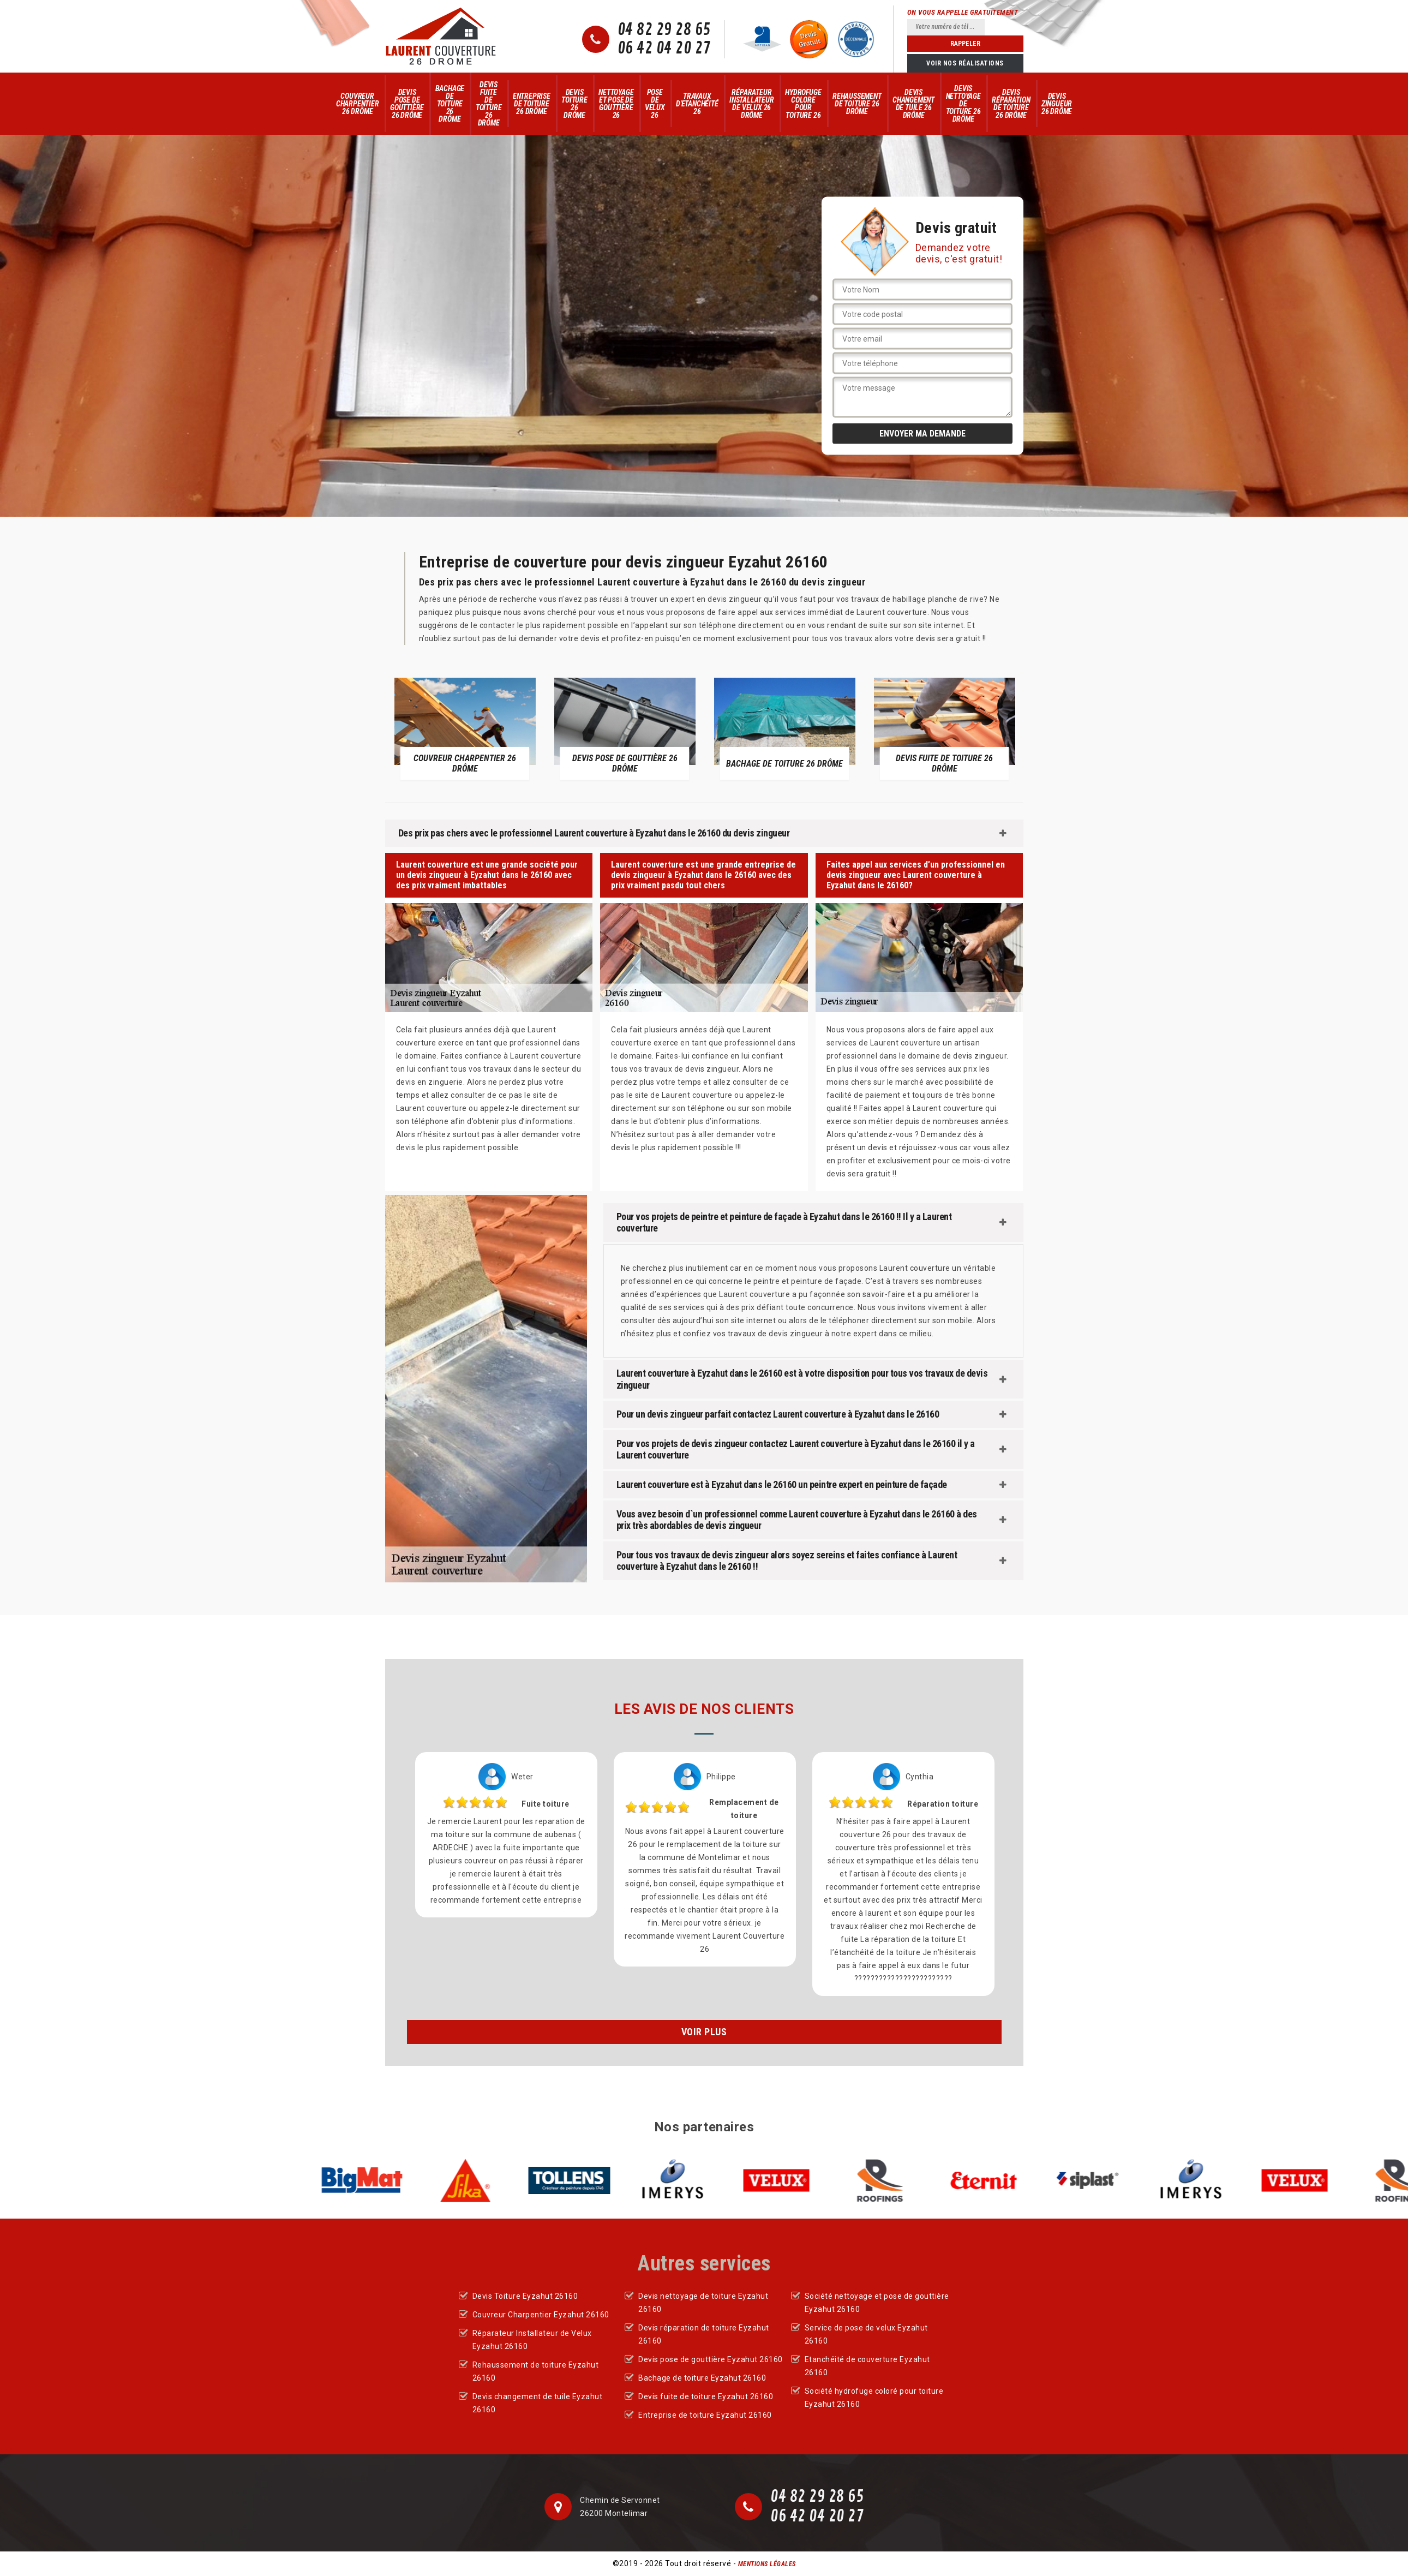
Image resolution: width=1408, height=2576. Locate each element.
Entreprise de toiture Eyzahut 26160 (705, 2415)
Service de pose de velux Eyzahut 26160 (866, 2334)
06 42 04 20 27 (664, 48)
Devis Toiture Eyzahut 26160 (525, 2296)
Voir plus (704, 2031)
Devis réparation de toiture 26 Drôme (1011, 103)
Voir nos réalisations (965, 63)
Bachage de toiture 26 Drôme (450, 103)
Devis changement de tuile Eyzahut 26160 (537, 2403)
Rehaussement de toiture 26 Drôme (857, 104)
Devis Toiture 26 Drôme (574, 103)
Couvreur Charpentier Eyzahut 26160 (540, 2314)
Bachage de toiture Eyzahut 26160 (702, 2378)
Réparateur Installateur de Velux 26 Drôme (751, 103)
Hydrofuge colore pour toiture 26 (803, 103)
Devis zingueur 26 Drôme (1056, 104)
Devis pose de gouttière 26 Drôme (407, 103)
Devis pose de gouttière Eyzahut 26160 (710, 2359)
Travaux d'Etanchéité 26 (697, 104)
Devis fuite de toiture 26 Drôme (489, 103)
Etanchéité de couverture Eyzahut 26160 (867, 2366)
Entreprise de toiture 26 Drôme (531, 104)
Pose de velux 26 (655, 103)
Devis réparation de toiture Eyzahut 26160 (703, 2334)
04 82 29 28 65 (664, 30)
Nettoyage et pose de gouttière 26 (615, 103)
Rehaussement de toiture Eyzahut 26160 (535, 2371)
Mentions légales (767, 2564)
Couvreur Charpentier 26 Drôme (357, 104)
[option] (465, 728)
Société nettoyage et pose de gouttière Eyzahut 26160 (877, 2303)
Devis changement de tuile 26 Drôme (913, 103)
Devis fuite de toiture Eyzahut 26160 (705, 2396)
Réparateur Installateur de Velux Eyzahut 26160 (532, 2340)
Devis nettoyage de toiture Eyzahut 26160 (703, 2303)
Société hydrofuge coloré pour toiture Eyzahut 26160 (874, 2397)
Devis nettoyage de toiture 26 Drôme (963, 103)
